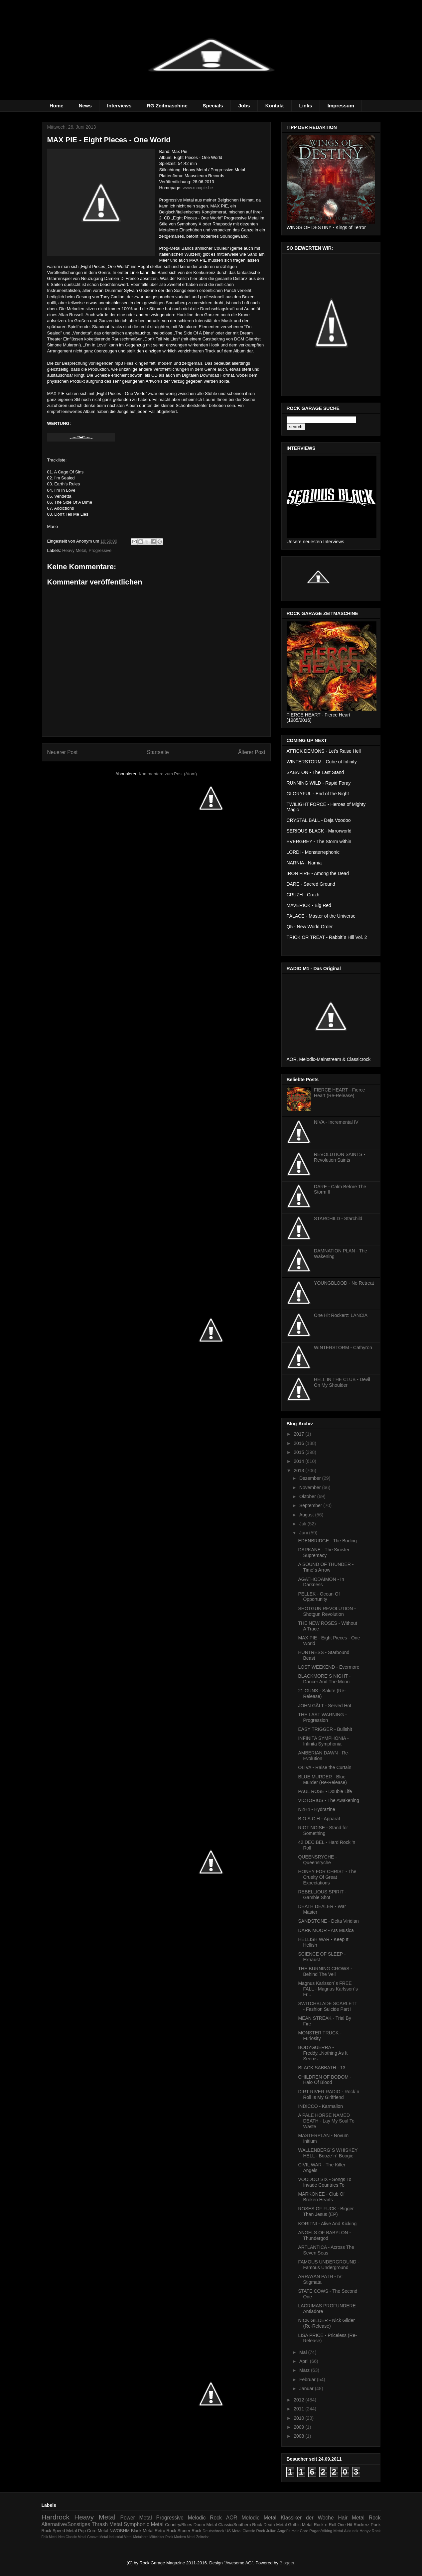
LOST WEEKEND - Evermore (328, 1667)
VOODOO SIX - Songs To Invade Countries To (324, 2182)
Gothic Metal (300, 2524)
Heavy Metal (74, 550)
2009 (299, 2427)
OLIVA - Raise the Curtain (324, 1767)
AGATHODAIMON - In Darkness (321, 1582)
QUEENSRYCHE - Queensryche (317, 1859)
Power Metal (136, 2517)
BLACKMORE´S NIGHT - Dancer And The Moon (324, 1678)
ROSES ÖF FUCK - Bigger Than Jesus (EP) (325, 2211)
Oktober (308, 1496)
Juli (303, 1523)
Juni (304, 1532)
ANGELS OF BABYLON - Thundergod (324, 2235)
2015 (299, 1452)
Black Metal (142, 2530)
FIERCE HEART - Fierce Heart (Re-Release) (339, 1092)
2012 (299, 2399)
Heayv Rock (369, 2530)
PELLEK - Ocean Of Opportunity (319, 1596)
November (310, 1487)
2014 (299, 1461)
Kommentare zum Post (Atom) (168, 773)
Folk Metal (50, 2537)
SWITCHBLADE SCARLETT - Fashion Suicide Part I (327, 2006)
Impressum (341, 105)
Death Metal (275, 2524)
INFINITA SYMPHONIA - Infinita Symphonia (323, 1741)
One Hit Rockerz (353, 2524)
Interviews (119, 105)
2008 (299, 2436)
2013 (299, 1470)
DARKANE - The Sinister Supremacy (324, 1552)
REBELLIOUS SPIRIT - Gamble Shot (322, 1894)
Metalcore (141, 2537)
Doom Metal (205, 2524)
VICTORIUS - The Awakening (328, 1800)
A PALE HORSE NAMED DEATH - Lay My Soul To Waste (326, 2121)
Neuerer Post (62, 752)
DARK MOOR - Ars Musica (325, 1930)
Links (305, 105)
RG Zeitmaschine (167, 105)
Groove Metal (97, 2537)
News (85, 105)
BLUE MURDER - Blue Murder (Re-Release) (322, 1779)
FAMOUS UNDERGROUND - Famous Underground (328, 2264)
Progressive (100, 550)
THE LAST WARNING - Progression (322, 1717)
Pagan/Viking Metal (326, 2530)
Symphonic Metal (144, 2524)
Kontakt (274, 105)
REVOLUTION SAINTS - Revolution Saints (339, 1157)
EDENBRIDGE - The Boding (327, 1540)
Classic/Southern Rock (240, 2524)
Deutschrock (213, 2530)
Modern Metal (185, 2537)
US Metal (233, 2530)
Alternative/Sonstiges (66, 2524)
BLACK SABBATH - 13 (321, 2067)
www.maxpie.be (198, 187)
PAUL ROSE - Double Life (325, 1791)
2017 (299, 1434)
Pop (82, 2530)
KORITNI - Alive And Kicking (327, 2223)
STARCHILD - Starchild (338, 1218)
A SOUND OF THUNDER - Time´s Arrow (325, 1567)
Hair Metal (351, 2517)
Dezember (310, 1478)
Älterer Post (251, 752)
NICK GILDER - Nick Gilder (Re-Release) (326, 2323)
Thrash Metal (107, 2524)
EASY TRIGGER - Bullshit (325, 1729)
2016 (299, 1443)
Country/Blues (178, 2524)
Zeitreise (203, 2537)
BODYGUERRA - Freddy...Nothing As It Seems (323, 2053)
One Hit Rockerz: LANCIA (340, 1315)
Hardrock (56, 2517)
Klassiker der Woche (307, 2517)
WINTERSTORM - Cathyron (343, 1347)
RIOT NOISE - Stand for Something (323, 1830)
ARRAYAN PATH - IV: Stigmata (320, 2279)
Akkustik (351, 2530)
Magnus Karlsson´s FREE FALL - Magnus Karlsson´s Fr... (327, 1989)
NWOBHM (119, 2530)
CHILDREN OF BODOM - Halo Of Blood (324, 2079)
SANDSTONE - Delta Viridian (328, 1921)
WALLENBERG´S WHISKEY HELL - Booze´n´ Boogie (327, 2152)
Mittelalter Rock (161, 2537)
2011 (299, 2408)
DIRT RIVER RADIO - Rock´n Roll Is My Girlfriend (328, 2094)
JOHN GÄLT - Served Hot (324, 1705)
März (305, 2370)
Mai (303, 2352)
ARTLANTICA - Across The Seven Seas (326, 2250)
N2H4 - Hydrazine (316, 1809)
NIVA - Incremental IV (336, 1122)
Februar (308, 2379)
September (311, 1505)
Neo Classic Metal (72, 2537)
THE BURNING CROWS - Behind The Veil (325, 1971)
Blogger (287, 2562)
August (307, 1514)
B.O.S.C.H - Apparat (319, 1818)
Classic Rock (253, 2530)
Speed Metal (65, 2530)
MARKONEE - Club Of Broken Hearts (321, 2196)
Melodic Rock (205, 2517)
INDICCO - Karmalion (320, 2106)
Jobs (244, 105)
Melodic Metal (258, 2517)
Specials (213, 105)
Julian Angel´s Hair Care (287, 2530)
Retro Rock (165, 2530)
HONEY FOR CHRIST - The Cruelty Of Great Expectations (327, 1877)
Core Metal (97, 2530)
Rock (375, 2517)
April (304, 2361)
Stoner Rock (190, 2530)
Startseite (158, 752)
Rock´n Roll (325, 2524)
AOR (231, 2517)
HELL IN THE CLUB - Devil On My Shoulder (342, 1382)
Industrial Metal (120, 2537)
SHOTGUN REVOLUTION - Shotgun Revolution (326, 1611)
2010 (299, 2418)
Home (57, 105)
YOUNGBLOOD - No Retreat (344, 1283)
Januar (307, 2388)
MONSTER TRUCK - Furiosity (319, 2035)
